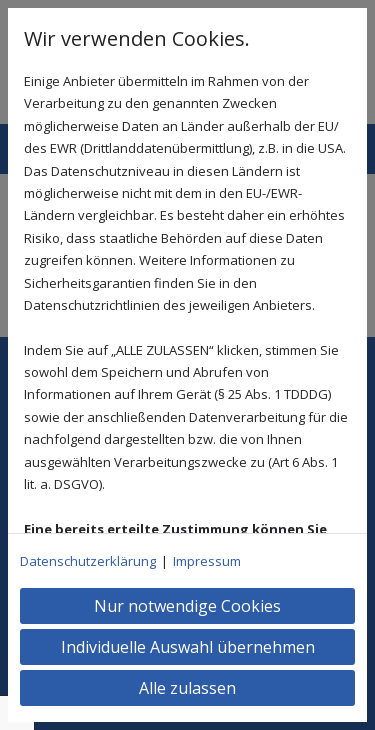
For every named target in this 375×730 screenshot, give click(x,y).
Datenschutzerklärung (88, 561)
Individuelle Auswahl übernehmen (188, 647)
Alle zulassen (187, 688)
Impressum (207, 561)
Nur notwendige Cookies (187, 606)
